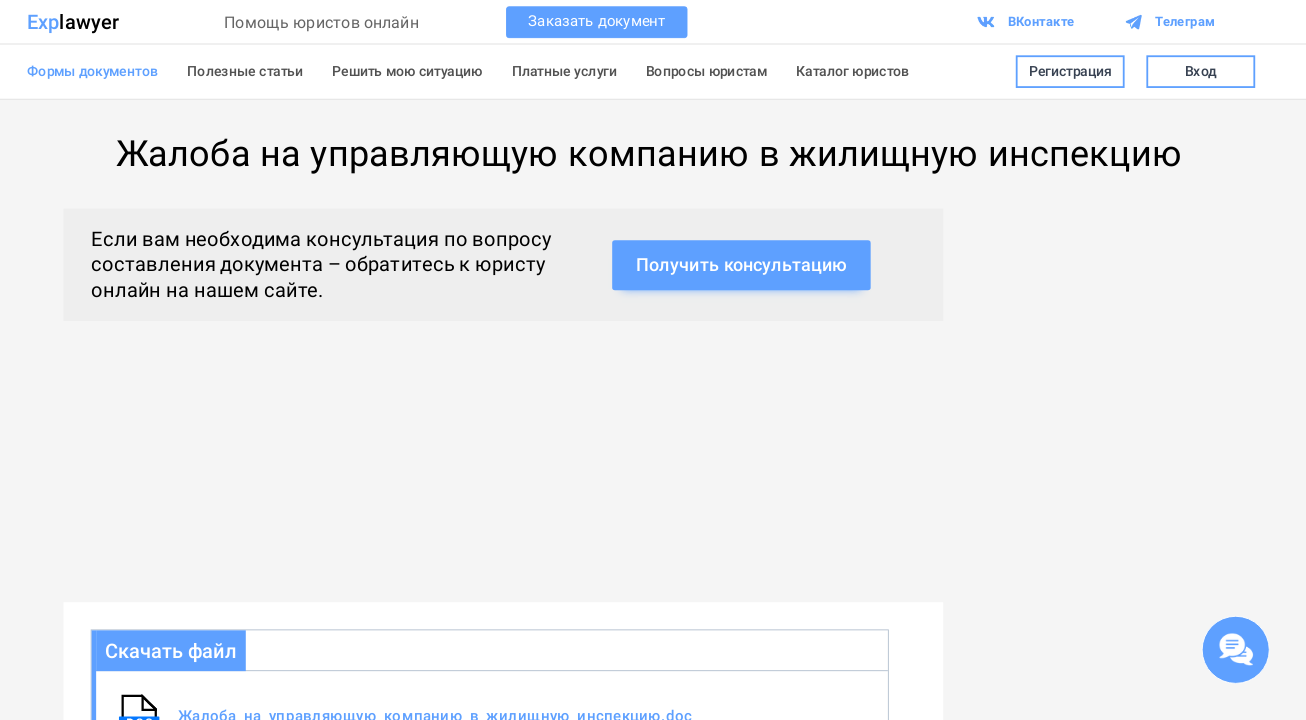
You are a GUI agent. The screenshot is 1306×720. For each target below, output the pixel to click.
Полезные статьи (245, 71)
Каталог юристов (853, 71)
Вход (1200, 71)
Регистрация (1070, 71)
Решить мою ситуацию (407, 71)
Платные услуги (564, 71)
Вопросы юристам (706, 71)
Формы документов (92, 71)
